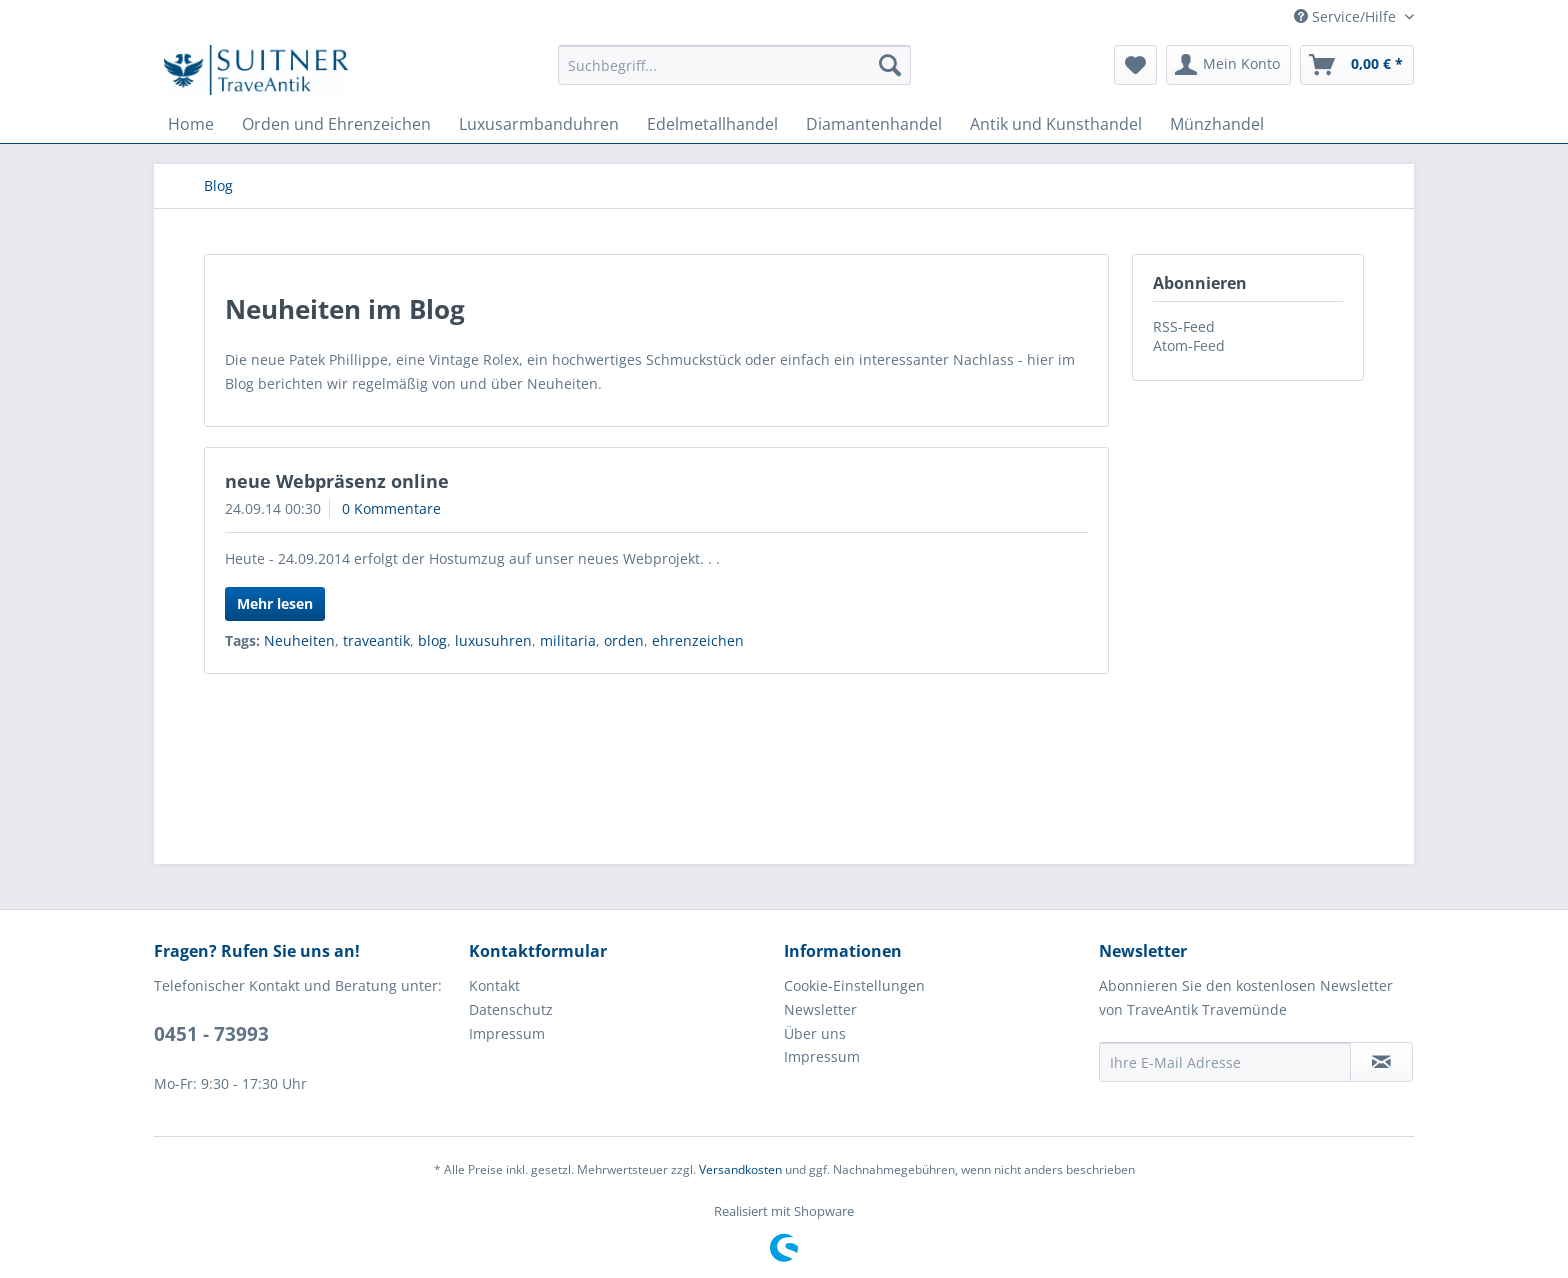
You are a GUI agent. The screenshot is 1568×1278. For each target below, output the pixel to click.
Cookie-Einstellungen (854, 985)
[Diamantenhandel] (874, 124)
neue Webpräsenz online (337, 481)
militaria (568, 640)
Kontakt (494, 985)
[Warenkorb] (1357, 65)
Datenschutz (511, 1009)
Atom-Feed (1189, 345)
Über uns (815, 1033)
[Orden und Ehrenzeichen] (336, 124)
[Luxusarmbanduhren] (539, 124)
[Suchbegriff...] (734, 65)
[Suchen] (890, 65)
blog (432, 640)
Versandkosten (740, 1169)
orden (624, 640)
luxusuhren (493, 640)
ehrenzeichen (698, 640)
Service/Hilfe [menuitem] (1347, 16)
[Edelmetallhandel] (712, 124)
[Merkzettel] (1135, 65)
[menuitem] (734, 65)
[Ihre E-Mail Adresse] (1225, 1062)
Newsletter (820, 1009)
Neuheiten (299, 640)
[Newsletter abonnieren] (1381, 1062)
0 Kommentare (391, 508)
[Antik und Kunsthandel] (1056, 124)
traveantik (376, 640)
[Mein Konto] (1228, 65)
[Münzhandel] (1217, 124)
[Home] (191, 124)
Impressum (507, 1033)
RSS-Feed (1184, 326)
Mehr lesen (275, 603)
